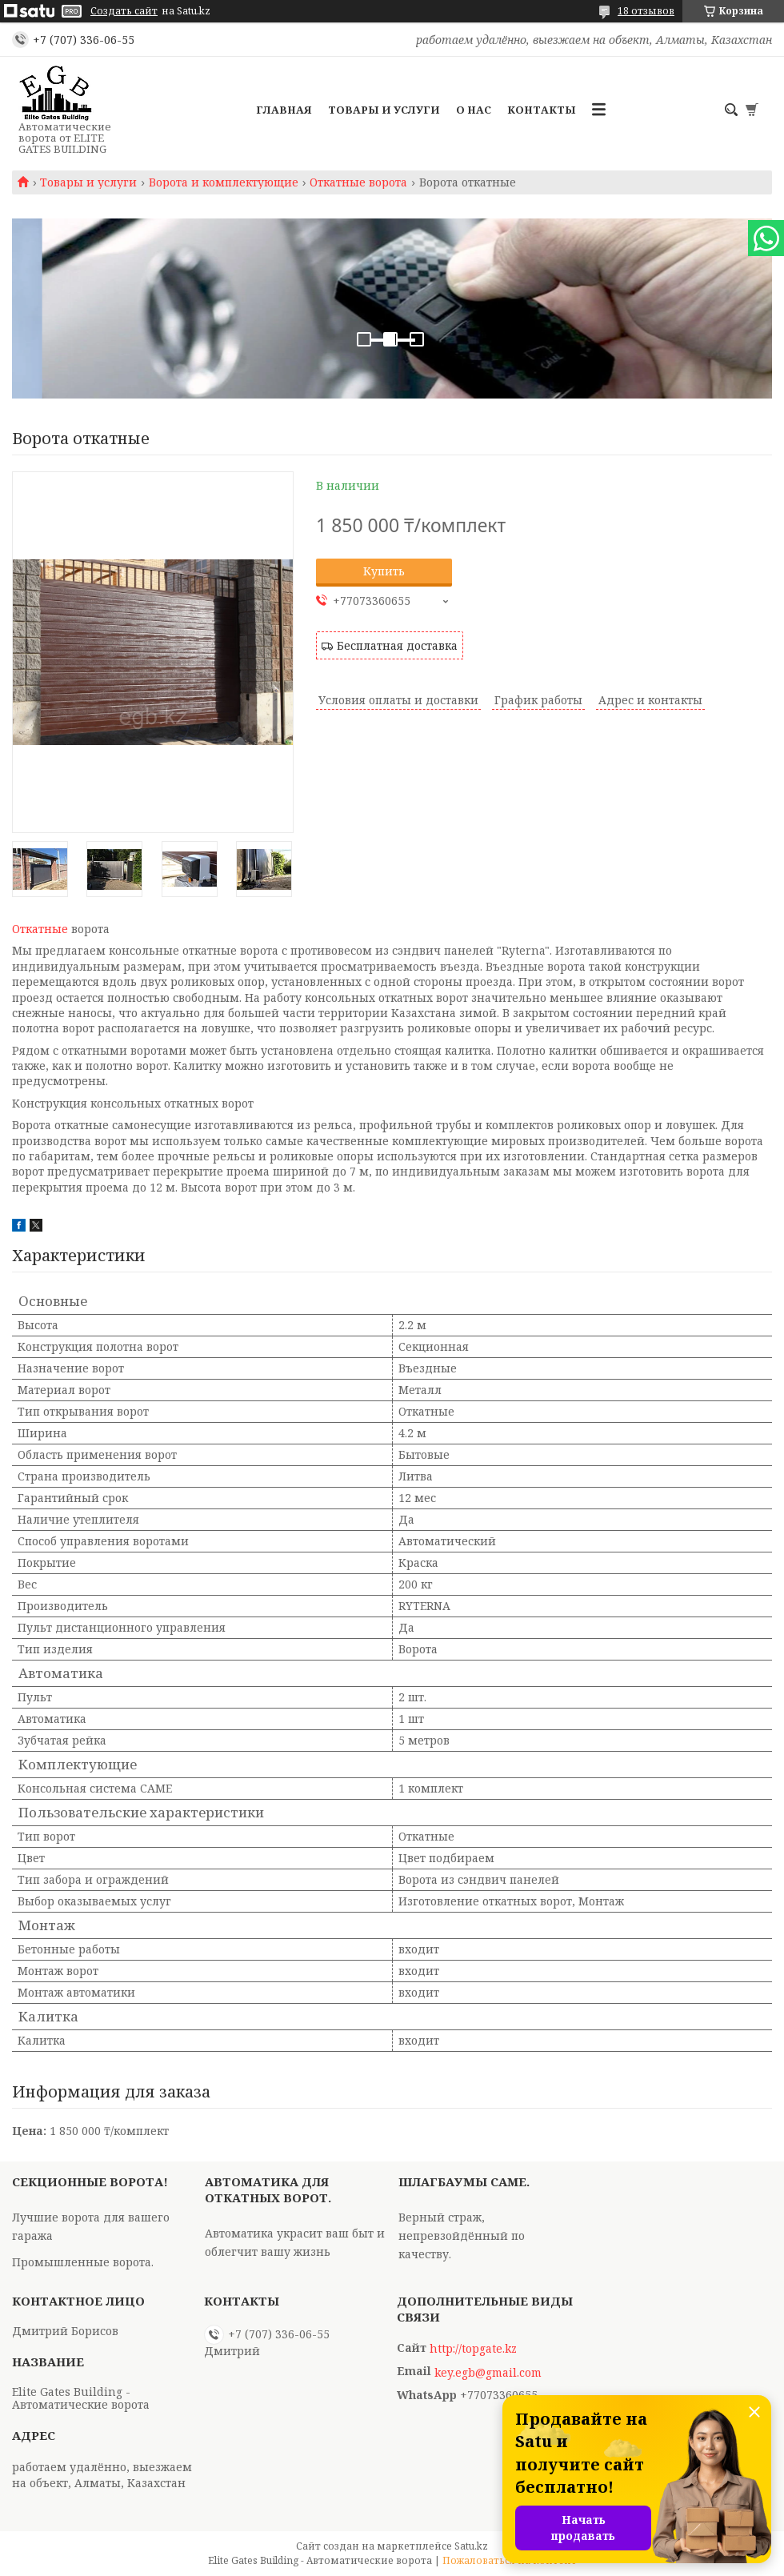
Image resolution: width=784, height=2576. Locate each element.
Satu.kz (471, 2546)
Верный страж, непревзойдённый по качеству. (461, 2235)
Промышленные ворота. (83, 2262)
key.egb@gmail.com (488, 2373)
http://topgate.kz (473, 2349)
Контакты (541, 109)
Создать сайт (124, 11)
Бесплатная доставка (397, 645)
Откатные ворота (358, 182)
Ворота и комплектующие (223, 182)
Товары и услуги (384, 109)
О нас (473, 109)
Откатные (40, 928)
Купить (384, 571)
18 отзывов (646, 11)
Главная (284, 109)
